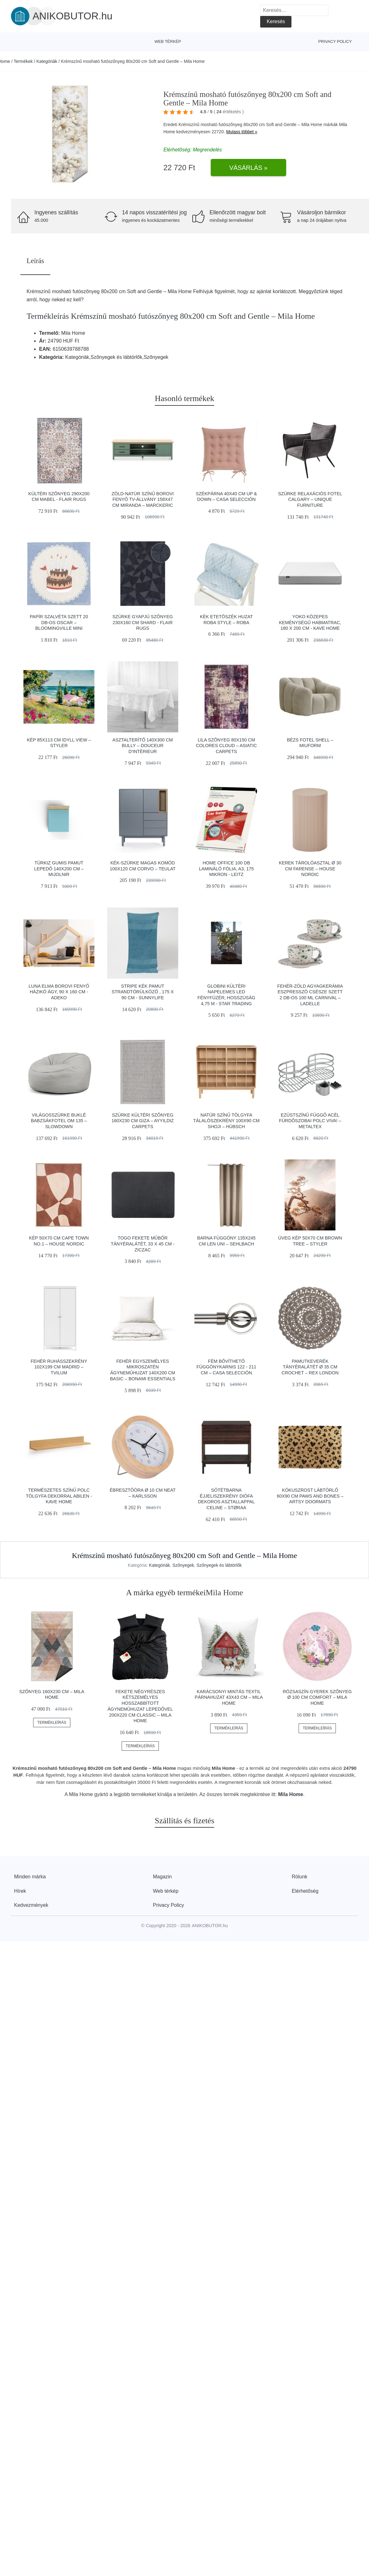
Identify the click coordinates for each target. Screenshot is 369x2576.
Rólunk (299, 1876)
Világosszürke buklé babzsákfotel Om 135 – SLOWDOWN (59, 1120)
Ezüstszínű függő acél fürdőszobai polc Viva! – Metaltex (310, 1120)
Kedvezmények (31, 1905)
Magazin (162, 1876)
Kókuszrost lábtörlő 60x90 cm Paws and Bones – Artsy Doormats (310, 1496)
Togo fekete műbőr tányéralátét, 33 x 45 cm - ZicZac (142, 1243)
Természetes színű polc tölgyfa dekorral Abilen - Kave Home (59, 1496)
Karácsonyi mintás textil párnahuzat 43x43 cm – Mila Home (229, 1697)
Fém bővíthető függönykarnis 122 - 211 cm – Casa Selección (226, 1367)
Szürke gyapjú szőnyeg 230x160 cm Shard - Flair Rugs (143, 622)
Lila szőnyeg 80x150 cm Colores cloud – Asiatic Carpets (226, 745)
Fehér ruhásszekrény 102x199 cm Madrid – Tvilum (59, 1367)
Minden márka (30, 1876)
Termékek (23, 61)
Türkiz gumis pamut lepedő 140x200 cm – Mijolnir (58, 868)
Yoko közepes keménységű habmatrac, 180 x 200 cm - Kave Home (310, 622)
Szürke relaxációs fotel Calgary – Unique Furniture (310, 499)
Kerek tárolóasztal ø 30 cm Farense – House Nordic (310, 868)
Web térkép (167, 41)
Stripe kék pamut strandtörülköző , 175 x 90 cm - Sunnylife (143, 992)
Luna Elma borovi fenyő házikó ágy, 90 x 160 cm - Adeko (59, 992)
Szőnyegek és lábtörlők (219, 1565)
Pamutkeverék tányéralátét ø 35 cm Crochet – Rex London (310, 1367)
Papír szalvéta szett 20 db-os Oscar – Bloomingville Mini (59, 622)
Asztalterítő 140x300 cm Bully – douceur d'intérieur (143, 745)
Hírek (20, 1891)
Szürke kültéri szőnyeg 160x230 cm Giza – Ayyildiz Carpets (143, 1120)
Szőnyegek (183, 1565)
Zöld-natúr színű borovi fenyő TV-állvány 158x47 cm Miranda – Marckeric (143, 499)
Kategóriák (46, 61)
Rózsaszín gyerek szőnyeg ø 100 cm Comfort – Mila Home (317, 1697)
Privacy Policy (335, 41)
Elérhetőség (305, 1891)
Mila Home (81, 1794)
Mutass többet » (241, 131)
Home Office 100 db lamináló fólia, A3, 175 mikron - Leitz (226, 868)
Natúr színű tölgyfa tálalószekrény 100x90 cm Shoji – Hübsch (226, 1120)
